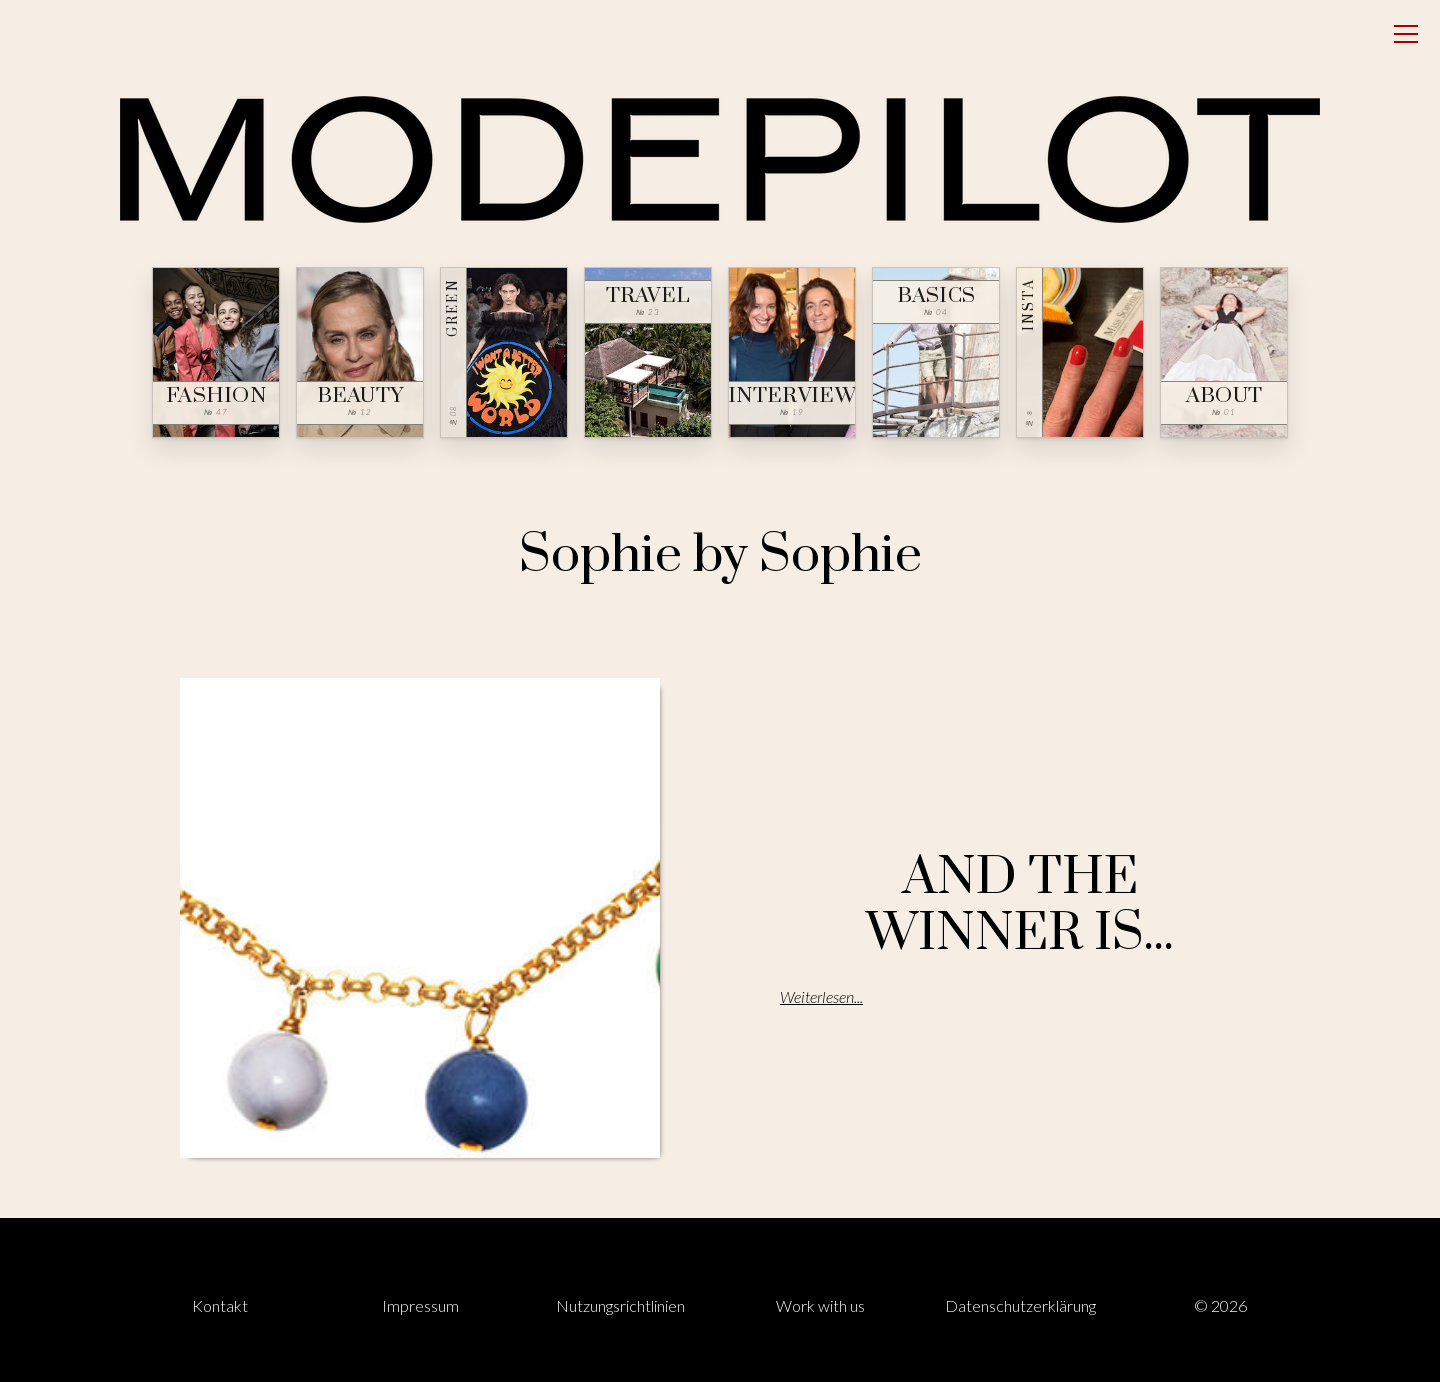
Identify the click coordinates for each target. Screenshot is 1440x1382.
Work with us (820, 1305)
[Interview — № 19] (792, 352)
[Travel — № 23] (648, 352)
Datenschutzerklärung (1020, 1305)
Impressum (420, 1305)
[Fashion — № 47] (216, 352)
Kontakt (220, 1305)
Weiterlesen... (821, 996)
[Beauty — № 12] (360, 352)
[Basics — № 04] (936, 352)
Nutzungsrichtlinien (620, 1305)
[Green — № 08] (504, 352)
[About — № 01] (1224, 352)
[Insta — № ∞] (1080, 352)
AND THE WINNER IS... (1020, 905)
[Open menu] (1406, 34)
